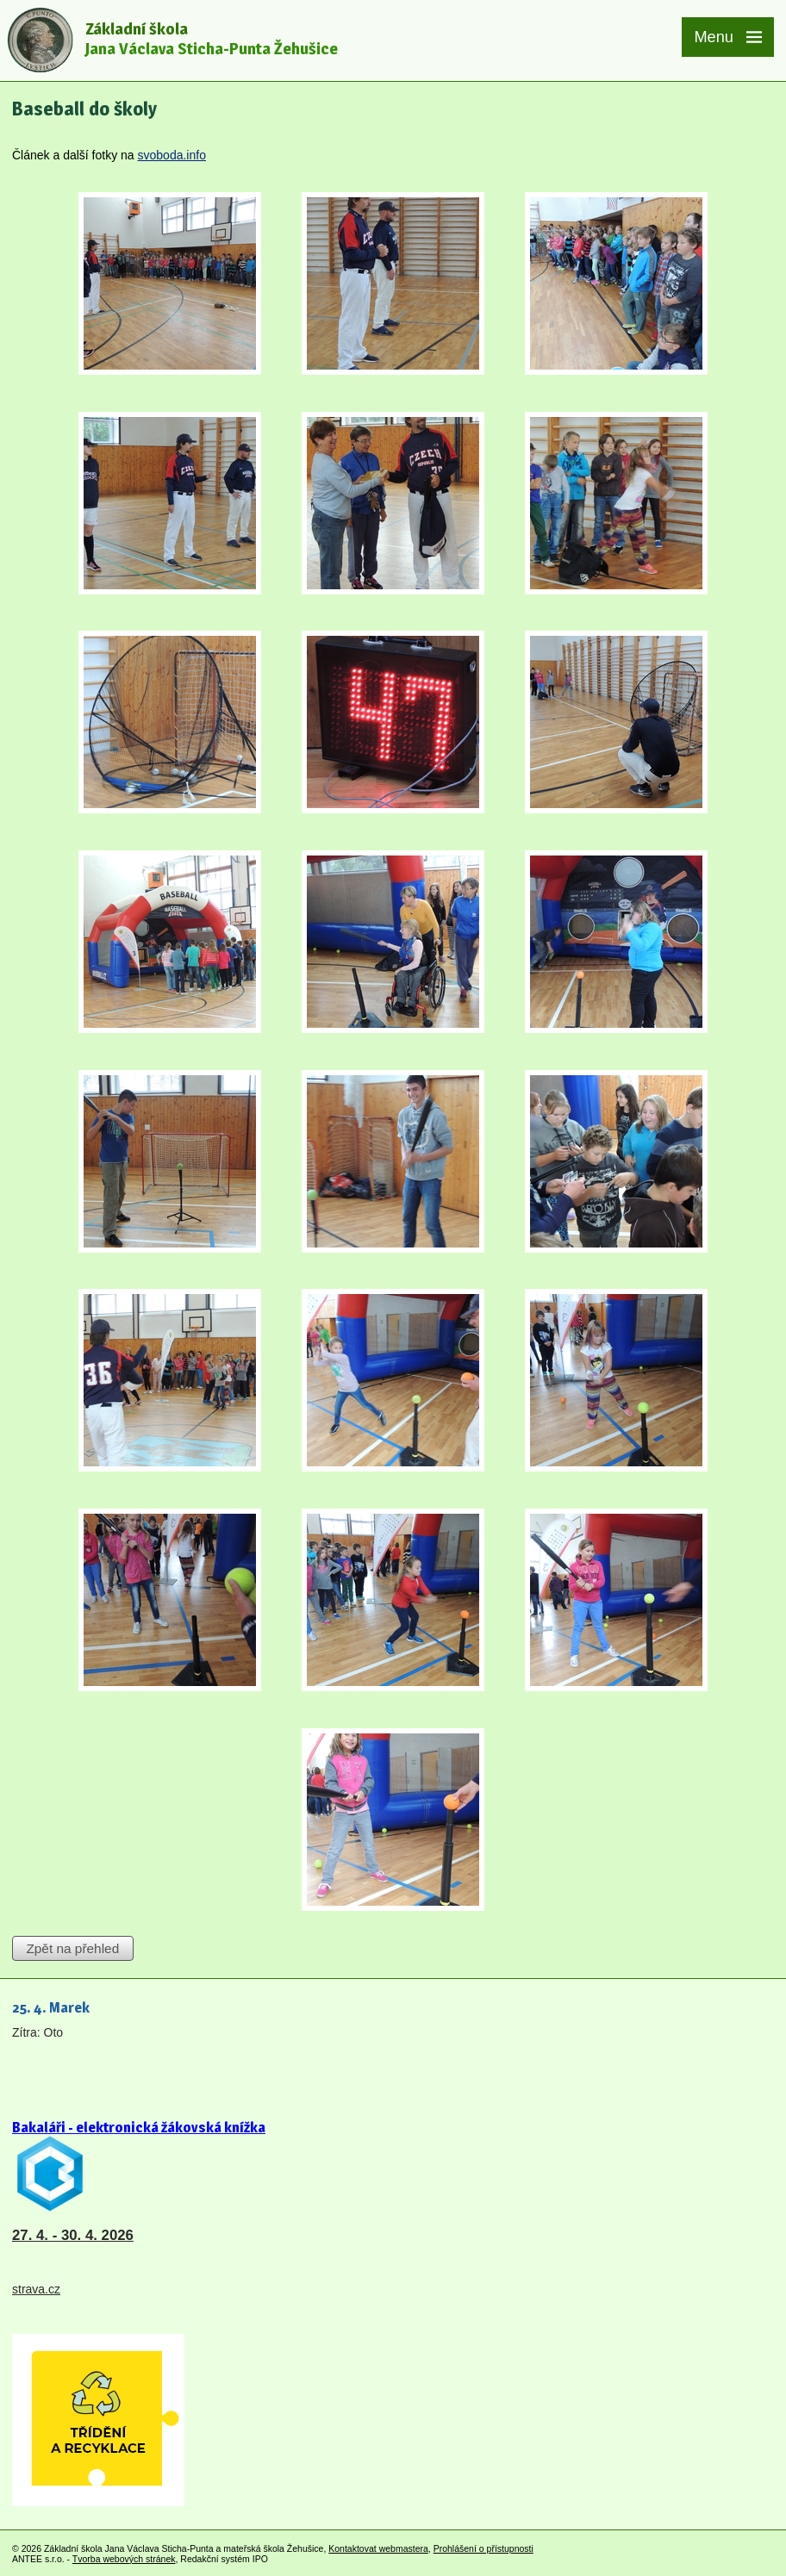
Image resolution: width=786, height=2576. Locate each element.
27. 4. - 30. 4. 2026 (73, 2235)
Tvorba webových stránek (124, 2559)
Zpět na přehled (72, 1948)
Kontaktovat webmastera (378, 2548)
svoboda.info (172, 155)
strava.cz (36, 2289)
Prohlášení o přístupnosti (483, 2548)
